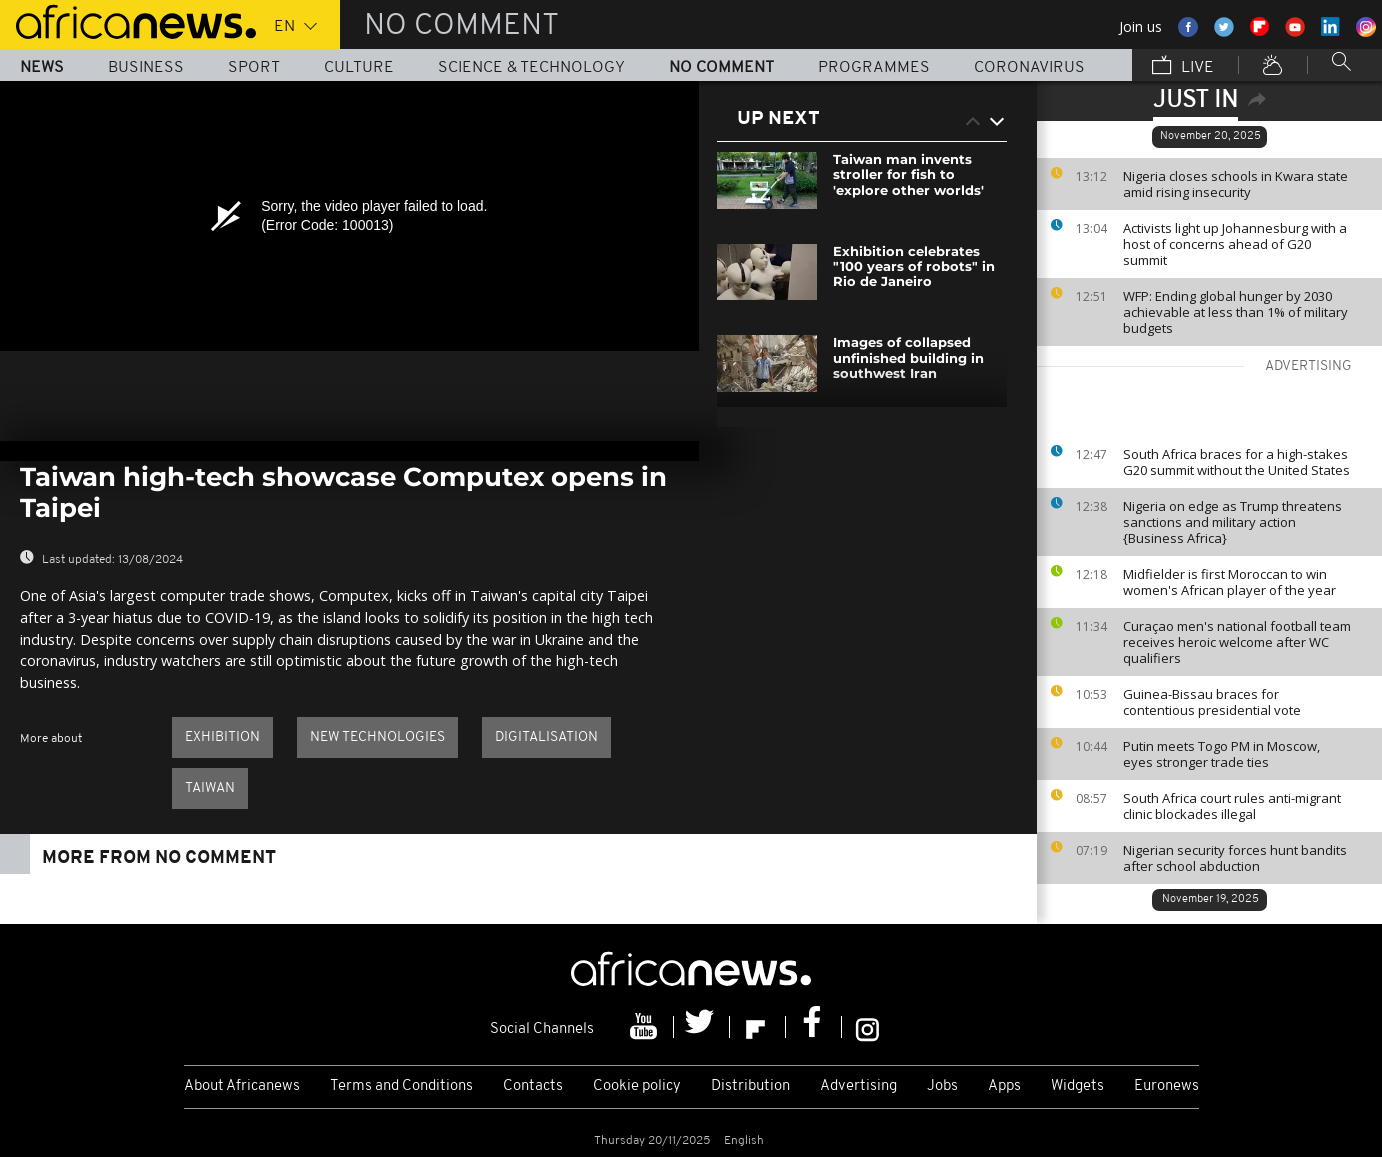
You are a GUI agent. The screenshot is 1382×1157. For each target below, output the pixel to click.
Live (1183, 67)
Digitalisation (546, 737)
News (42, 68)
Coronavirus (1029, 68)
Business (146, 68)
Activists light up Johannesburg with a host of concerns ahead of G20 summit (1235, 244)
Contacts (533, 1086)
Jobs (942, 1086)
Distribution (750, 1086)
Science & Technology (531, 68)
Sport (254, 68)
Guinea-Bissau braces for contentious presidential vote (1212, 702)
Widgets (1077, 1086)
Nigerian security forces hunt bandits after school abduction (1235, 858)
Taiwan (210, 788)
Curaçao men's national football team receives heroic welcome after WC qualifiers (1237, 642)
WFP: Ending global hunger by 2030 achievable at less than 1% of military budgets (1235, 312)
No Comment (721, 68)
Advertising (858, 1086)
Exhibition (222, 737)
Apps (1004, 1086)
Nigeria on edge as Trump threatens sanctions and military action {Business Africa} (1232, 522)
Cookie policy (637, 1086)
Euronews (1166, 1086)
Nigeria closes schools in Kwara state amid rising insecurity (1235, 184)
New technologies (377, 737)
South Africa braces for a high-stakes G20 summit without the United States (1236, 462)
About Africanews (242, 1086)
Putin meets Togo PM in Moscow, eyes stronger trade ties (1221, 754)
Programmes (874, 68)
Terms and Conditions (401, 1086)
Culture (359, 68)
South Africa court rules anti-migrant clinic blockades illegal (1232, 806)
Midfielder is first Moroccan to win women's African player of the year (1229, 582)
